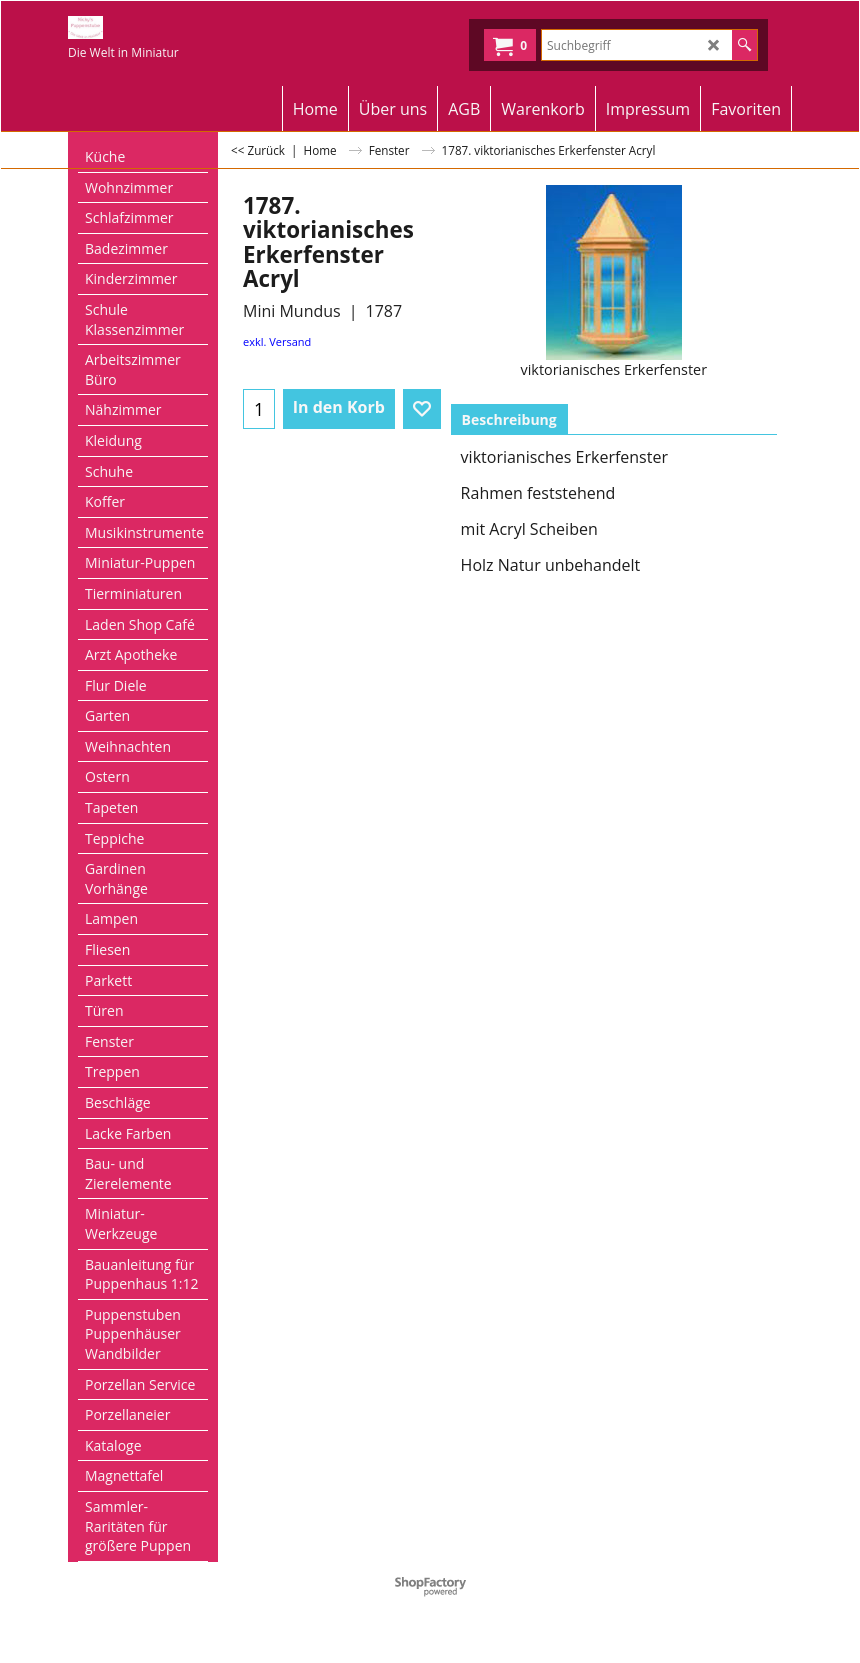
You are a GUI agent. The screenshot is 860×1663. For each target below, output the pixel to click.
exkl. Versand (277, 341)
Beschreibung (509, 419)
